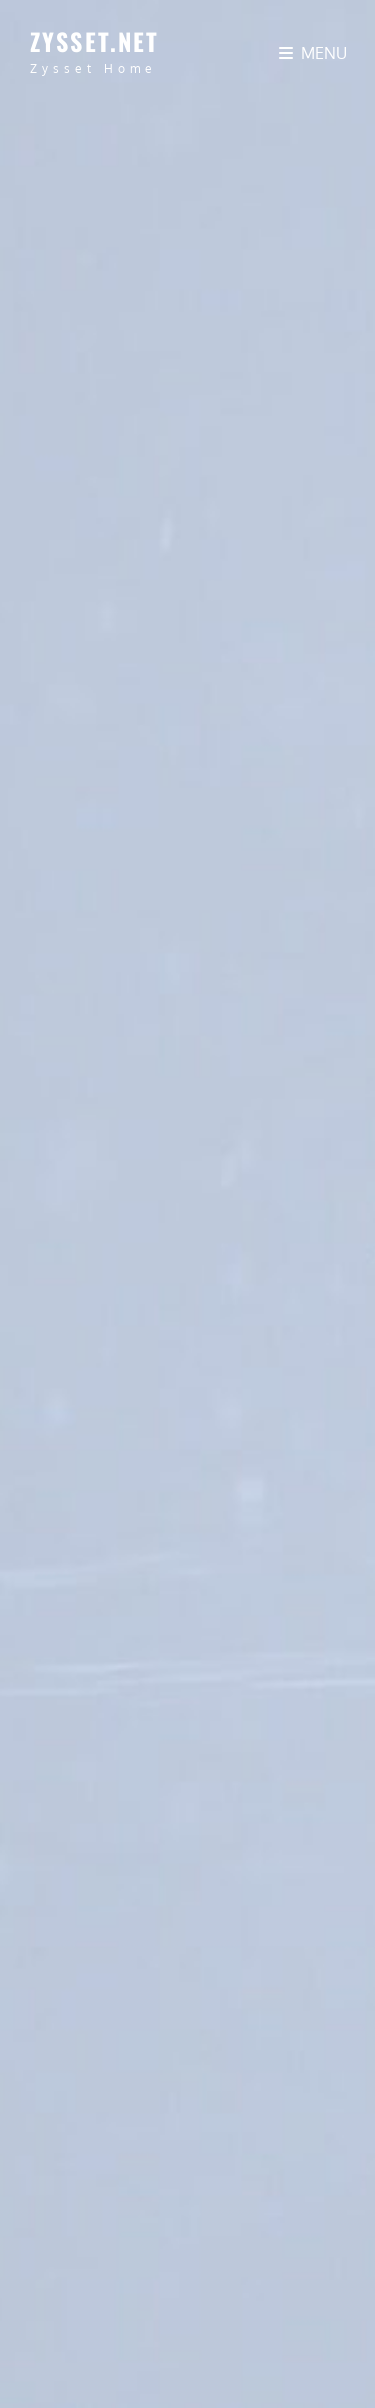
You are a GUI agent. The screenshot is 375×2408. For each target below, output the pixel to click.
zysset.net (95, 41)
